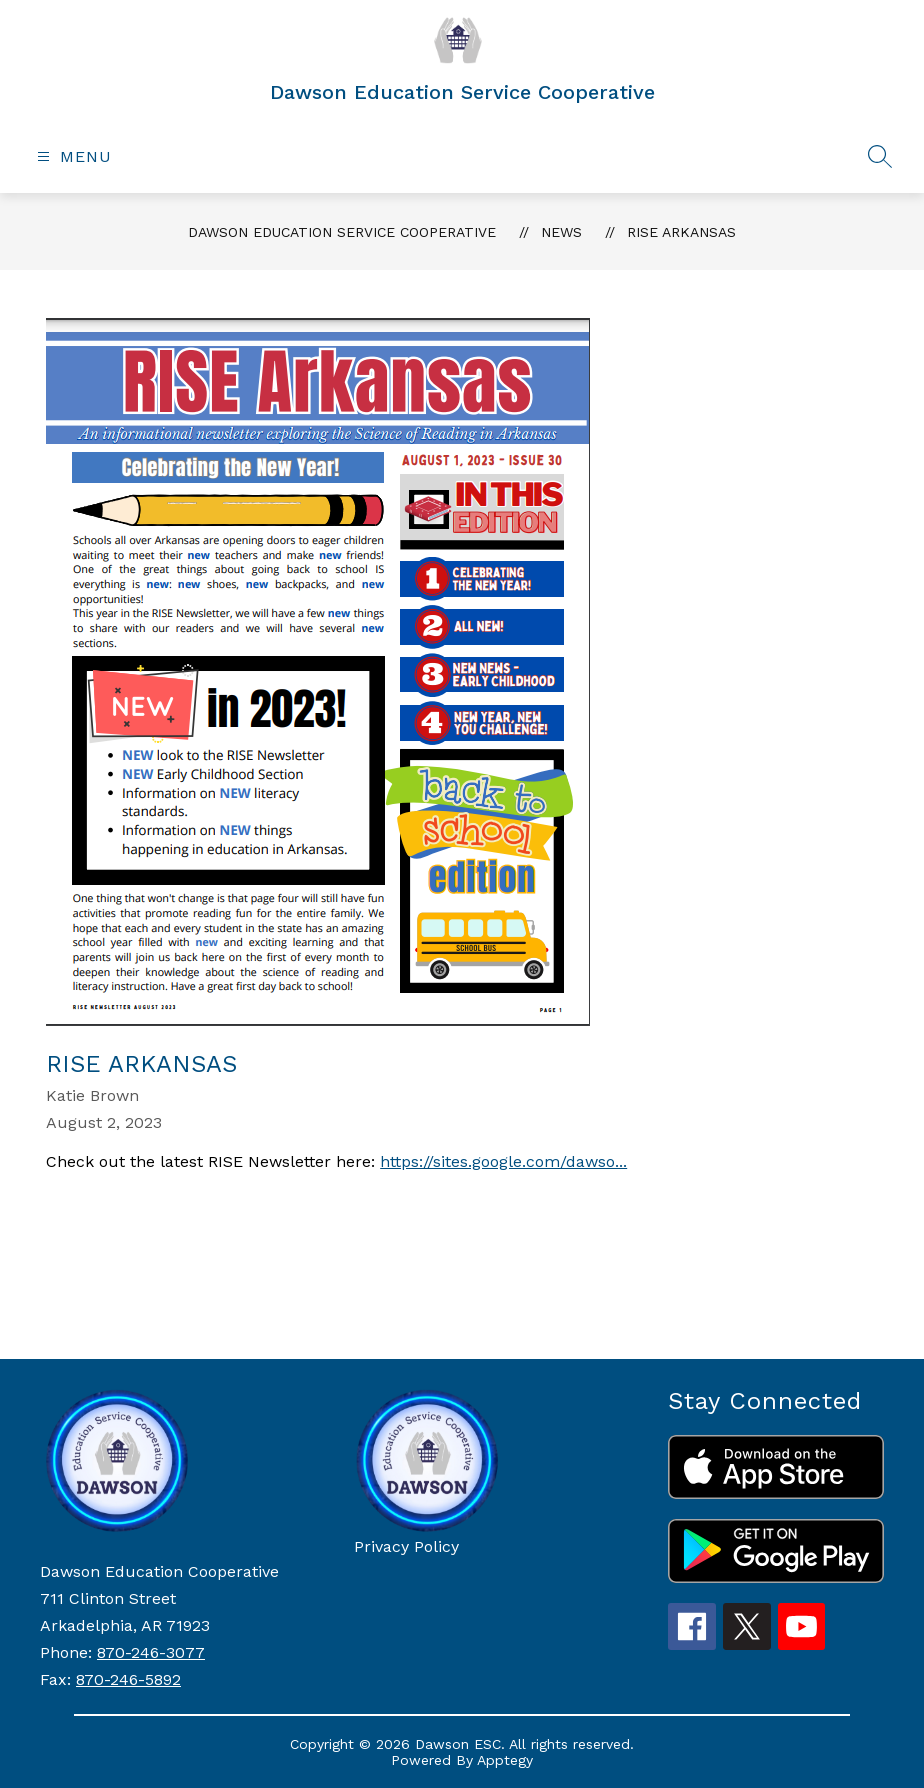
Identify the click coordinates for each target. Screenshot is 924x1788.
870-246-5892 (128, 1679)
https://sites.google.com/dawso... (503, 1161)
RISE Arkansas (681, 232)
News (561, 232)
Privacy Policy (406, 1546)
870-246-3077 (151, 1652)
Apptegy (505, 1760)
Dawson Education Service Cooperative (342, 232)
